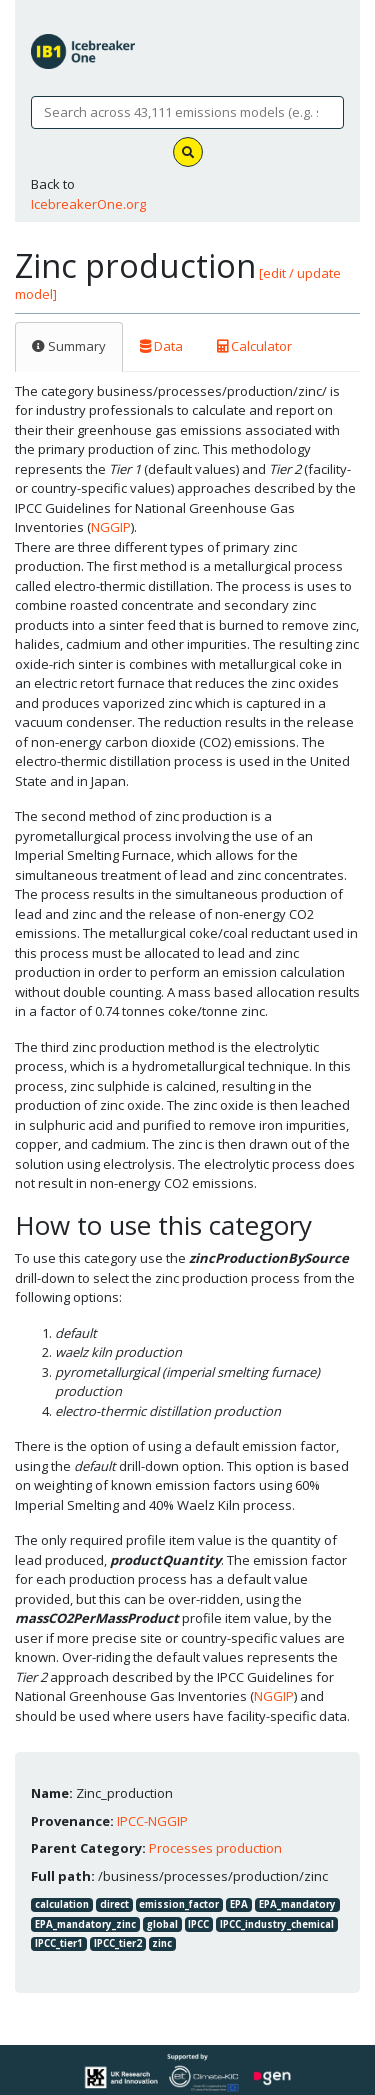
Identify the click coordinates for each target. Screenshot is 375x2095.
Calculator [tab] (254, 346)
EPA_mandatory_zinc (85, 1924)
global (162, 1924)
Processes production (215, 1848)
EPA (239, 1904)
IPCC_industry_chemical (277, 1924)
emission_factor (179, 1904)
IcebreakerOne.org (88, 204)
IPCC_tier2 (118, 1943)
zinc (162, 1943)
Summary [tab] (69, 346)
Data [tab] (161, 346)
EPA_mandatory (297, 1904)
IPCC (198, 1924)
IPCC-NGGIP (152, 1821)
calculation (62, 1904)
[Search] (187, 113)
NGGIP (111, 527)
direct (114, 1904)
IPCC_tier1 (59, 1943)
